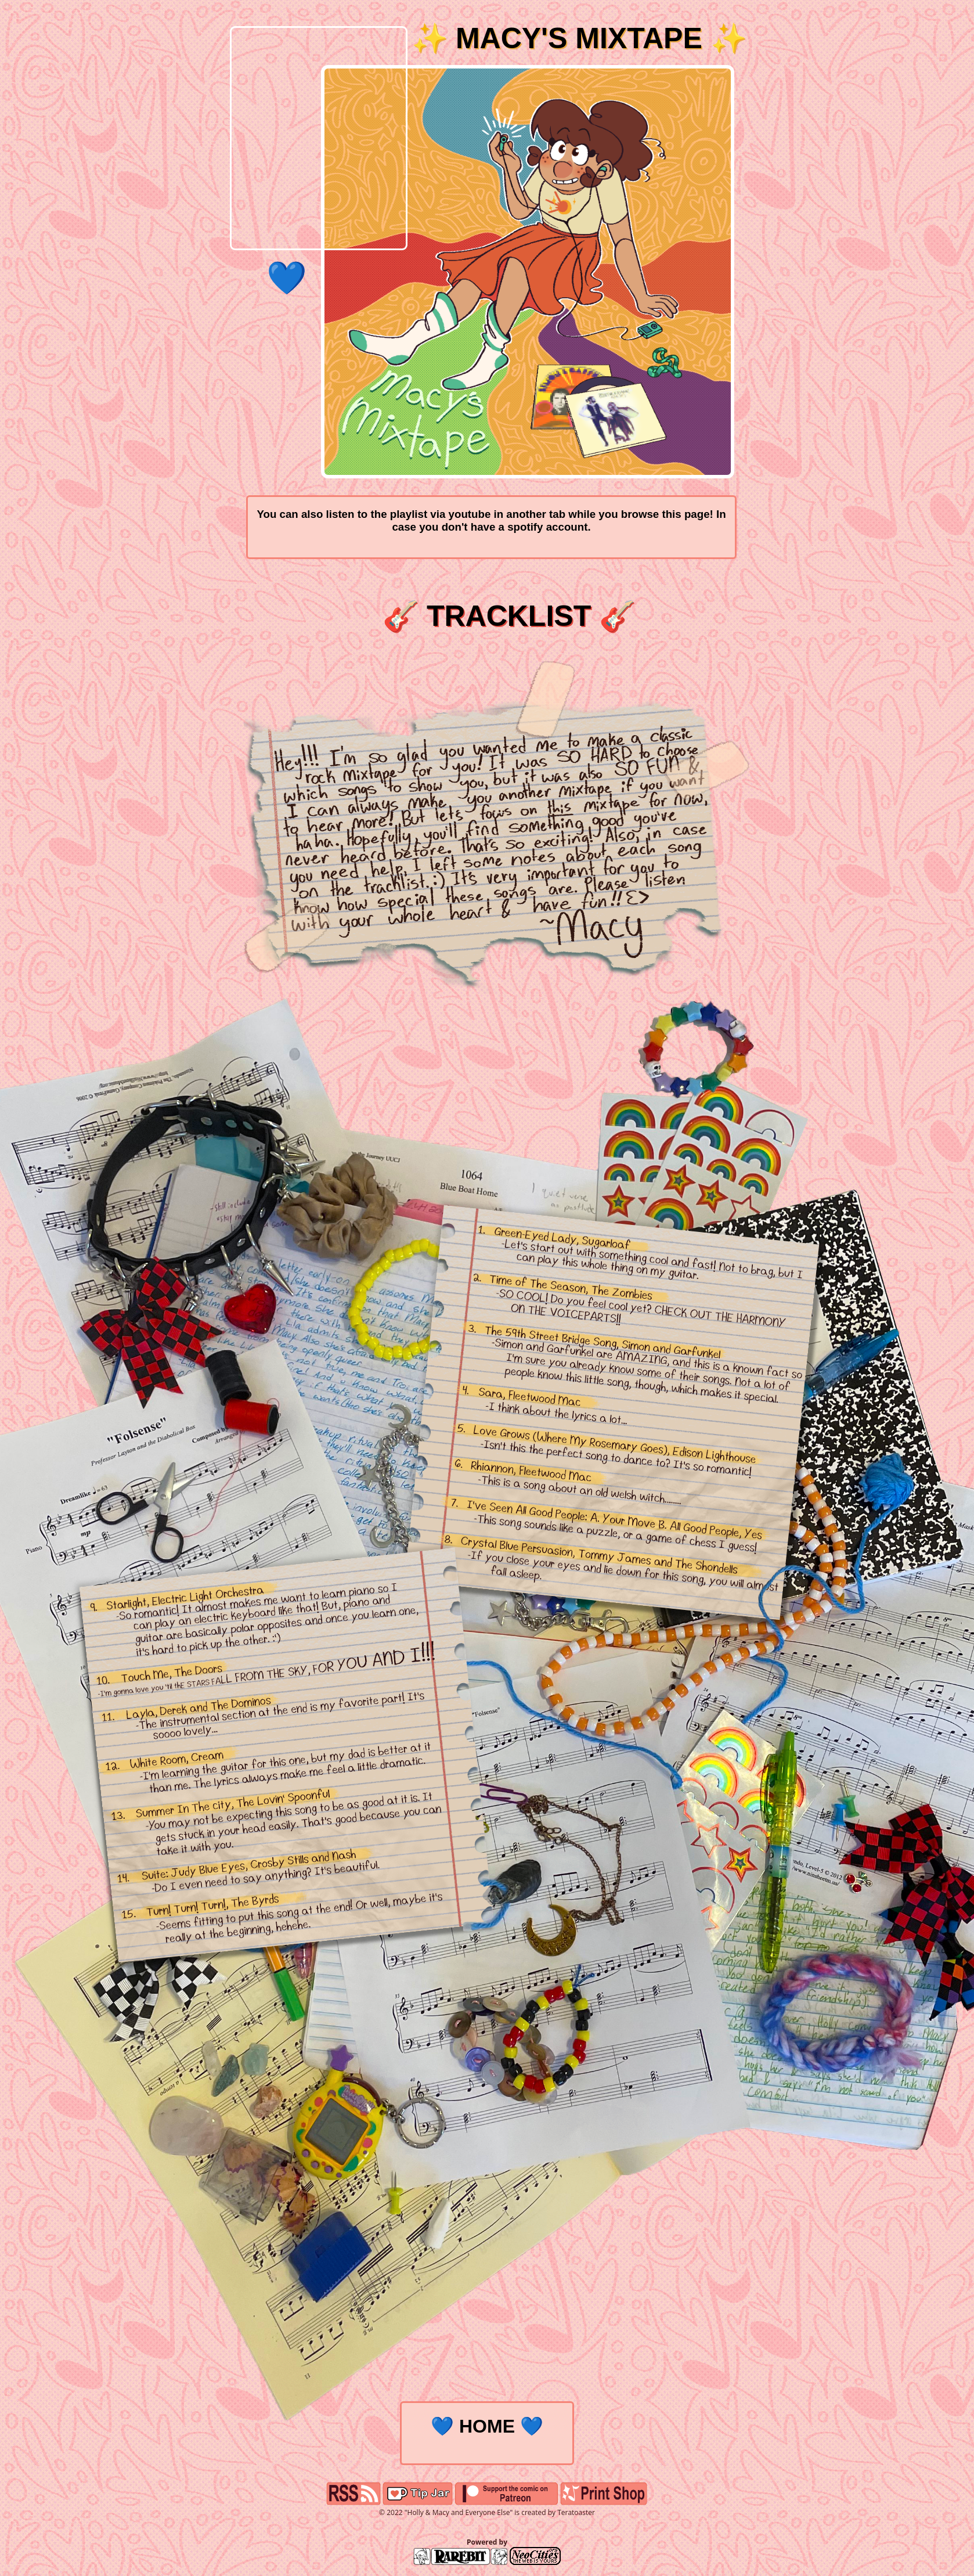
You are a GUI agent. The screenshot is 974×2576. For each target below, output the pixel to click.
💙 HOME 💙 (487, 2426)
